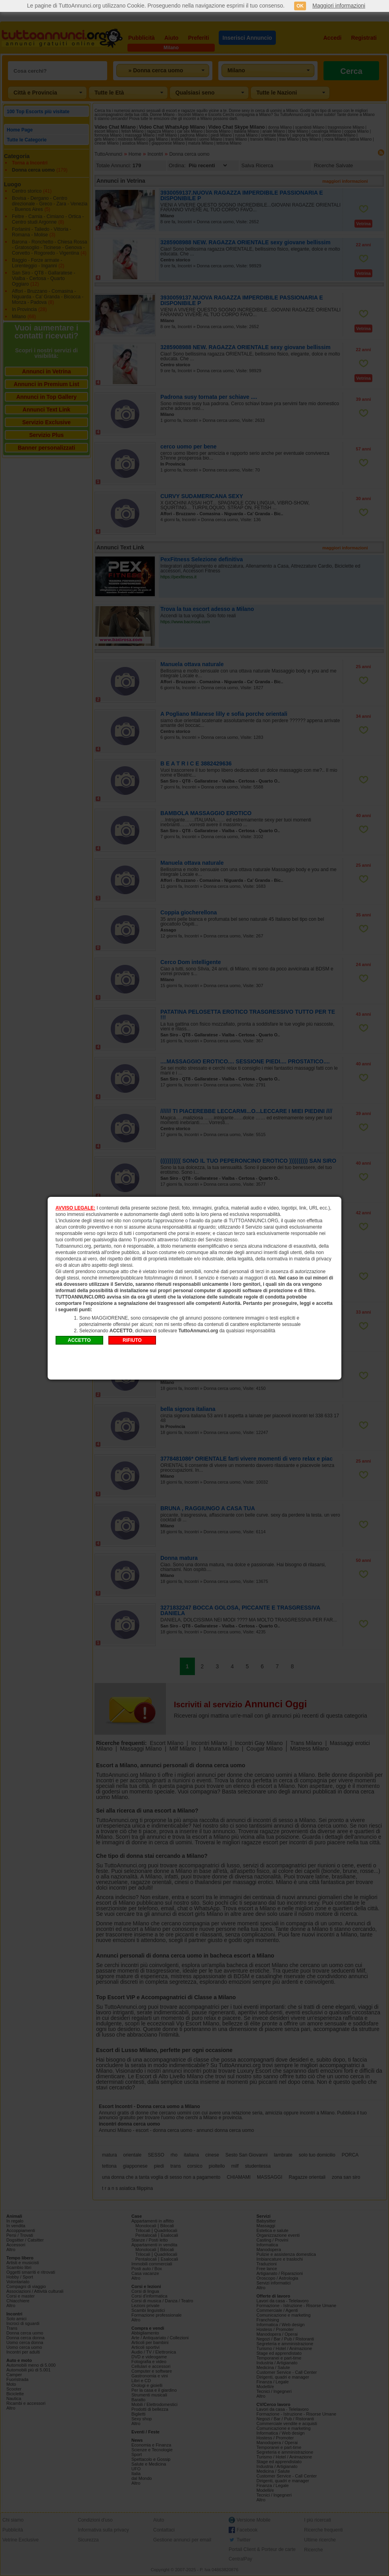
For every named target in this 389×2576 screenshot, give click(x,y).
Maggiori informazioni (338, 5)
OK (300, 6)
